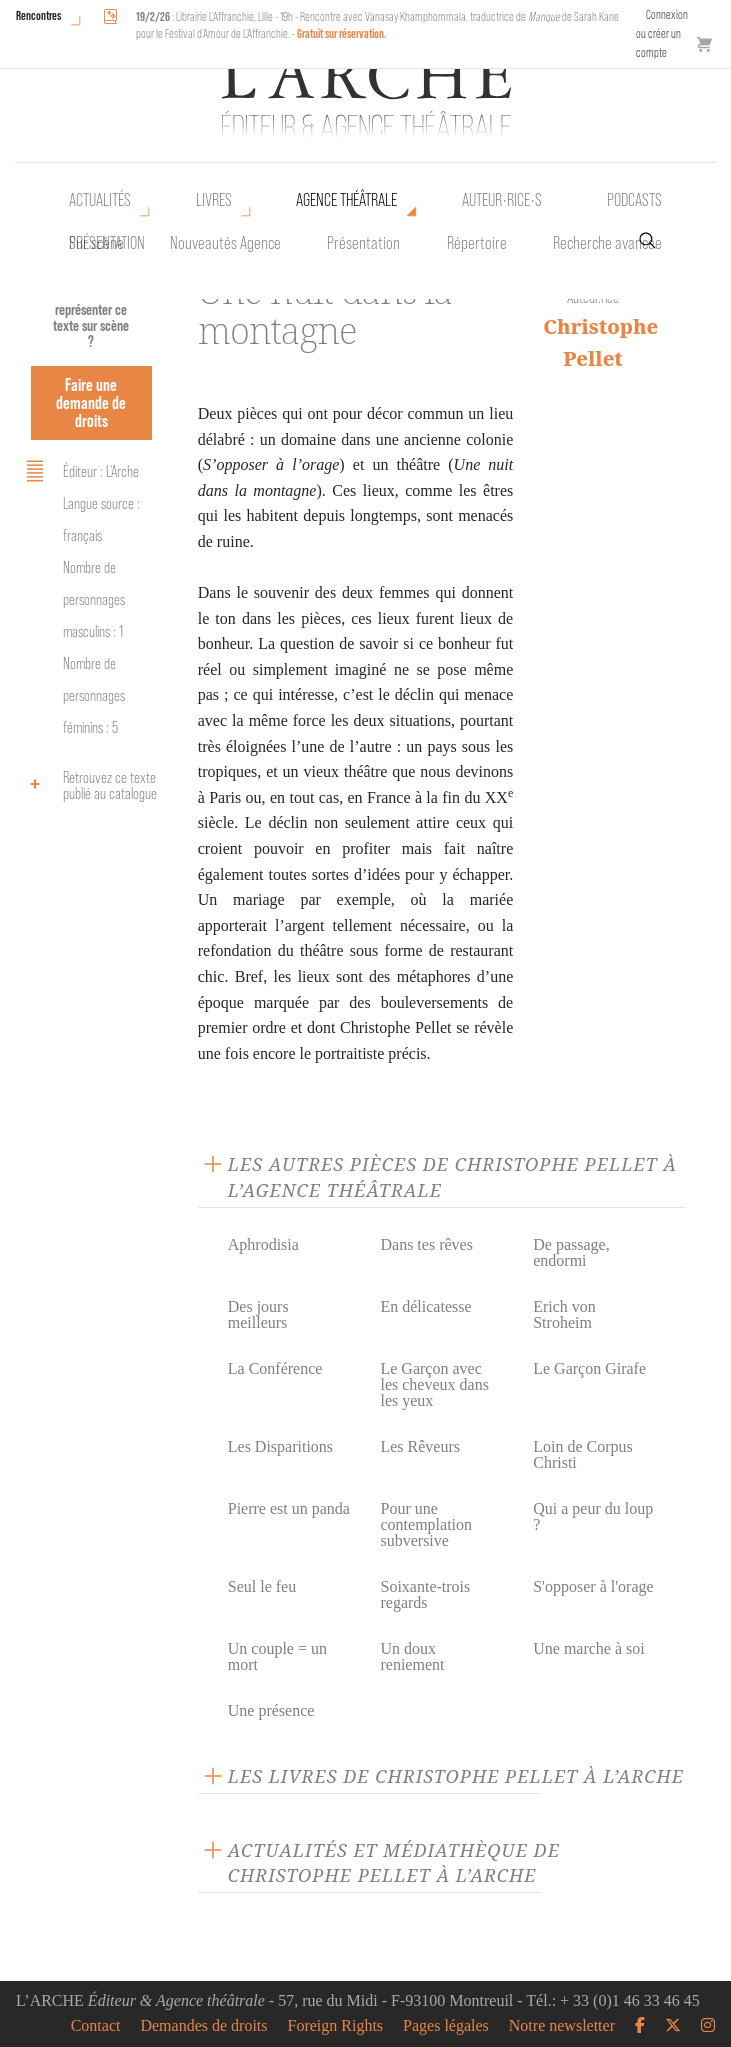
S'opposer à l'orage (593, 1586)
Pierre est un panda (289, 1508)
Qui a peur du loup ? (593, 1516)
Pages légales (446, 2026)
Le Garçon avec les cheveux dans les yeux (434, 1384)
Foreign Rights (336, 2026)
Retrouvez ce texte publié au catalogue (88, 785)
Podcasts (634, 200)
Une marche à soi (589, 1648)
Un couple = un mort (277, 1656)
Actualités (100, 200)
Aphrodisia (263, 1244)
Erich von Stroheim (564, 1314)
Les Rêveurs (420, 1446)
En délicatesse (425, 1306)
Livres (214, 200)
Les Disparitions (280, 1446)
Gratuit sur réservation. (342, 33)
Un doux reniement (412, 1656)
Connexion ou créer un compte (662, 33)
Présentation (363, 243)
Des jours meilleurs (258, 1314)
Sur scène (96, 243)
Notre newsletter (562, 2026)
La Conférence (275, 1368)
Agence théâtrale (346, 200)
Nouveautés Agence (225, 243)
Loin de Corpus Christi (583, 1454)
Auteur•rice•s (502, 200)
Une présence (271, 1710)
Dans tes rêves (426, 1244)
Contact (96, 2026)
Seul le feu (262, 1586)
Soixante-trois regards (425, 1594)
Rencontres (38, 15)
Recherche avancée (607, 243)
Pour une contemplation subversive (426, 1524)
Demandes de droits (203, 2026)
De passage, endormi (571, 1252)
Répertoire (477, 243)
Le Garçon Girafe (589, 1368)
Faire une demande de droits (91, 402)
